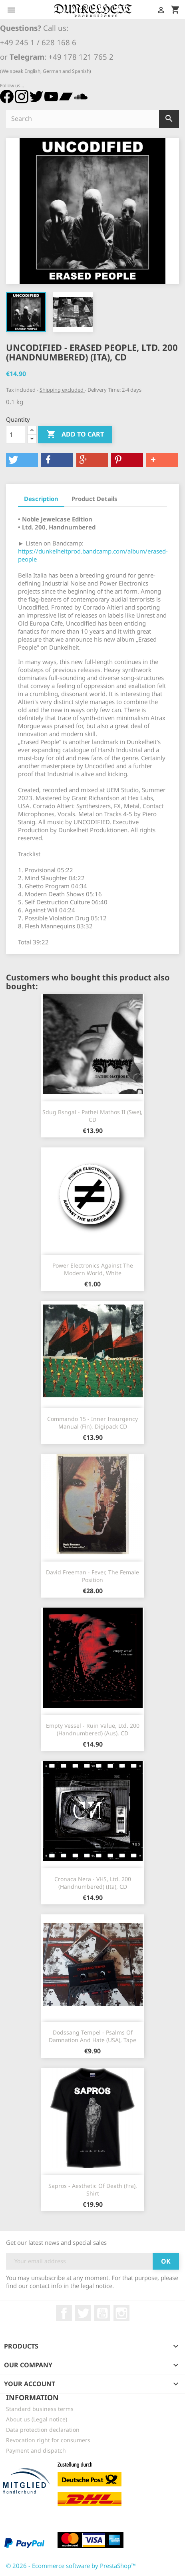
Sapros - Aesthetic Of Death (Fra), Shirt (92, 2190)
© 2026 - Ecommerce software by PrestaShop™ (71, 2566)
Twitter (83, 2313)
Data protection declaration (43, 2429)
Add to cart (75, 434)
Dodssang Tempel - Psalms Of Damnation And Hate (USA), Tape (92, 2036)
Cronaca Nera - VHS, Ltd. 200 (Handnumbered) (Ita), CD (92, 1883)
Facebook (64, 2313)
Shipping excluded (62, 389)
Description (41, 499)
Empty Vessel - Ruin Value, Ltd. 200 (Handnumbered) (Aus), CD (92, 1729)
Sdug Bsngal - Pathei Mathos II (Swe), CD (92, 1116)
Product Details (94, 499)
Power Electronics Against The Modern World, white (92, 1269)
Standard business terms (40, 2409)
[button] (22, 460)
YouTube (102, 2313)
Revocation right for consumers (48, 2440)
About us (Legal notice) (36, 2419)
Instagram (121, 2313)
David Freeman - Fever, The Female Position (92, 1576)
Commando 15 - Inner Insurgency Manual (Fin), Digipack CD (92, 1423)
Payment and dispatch (36, 2450)
